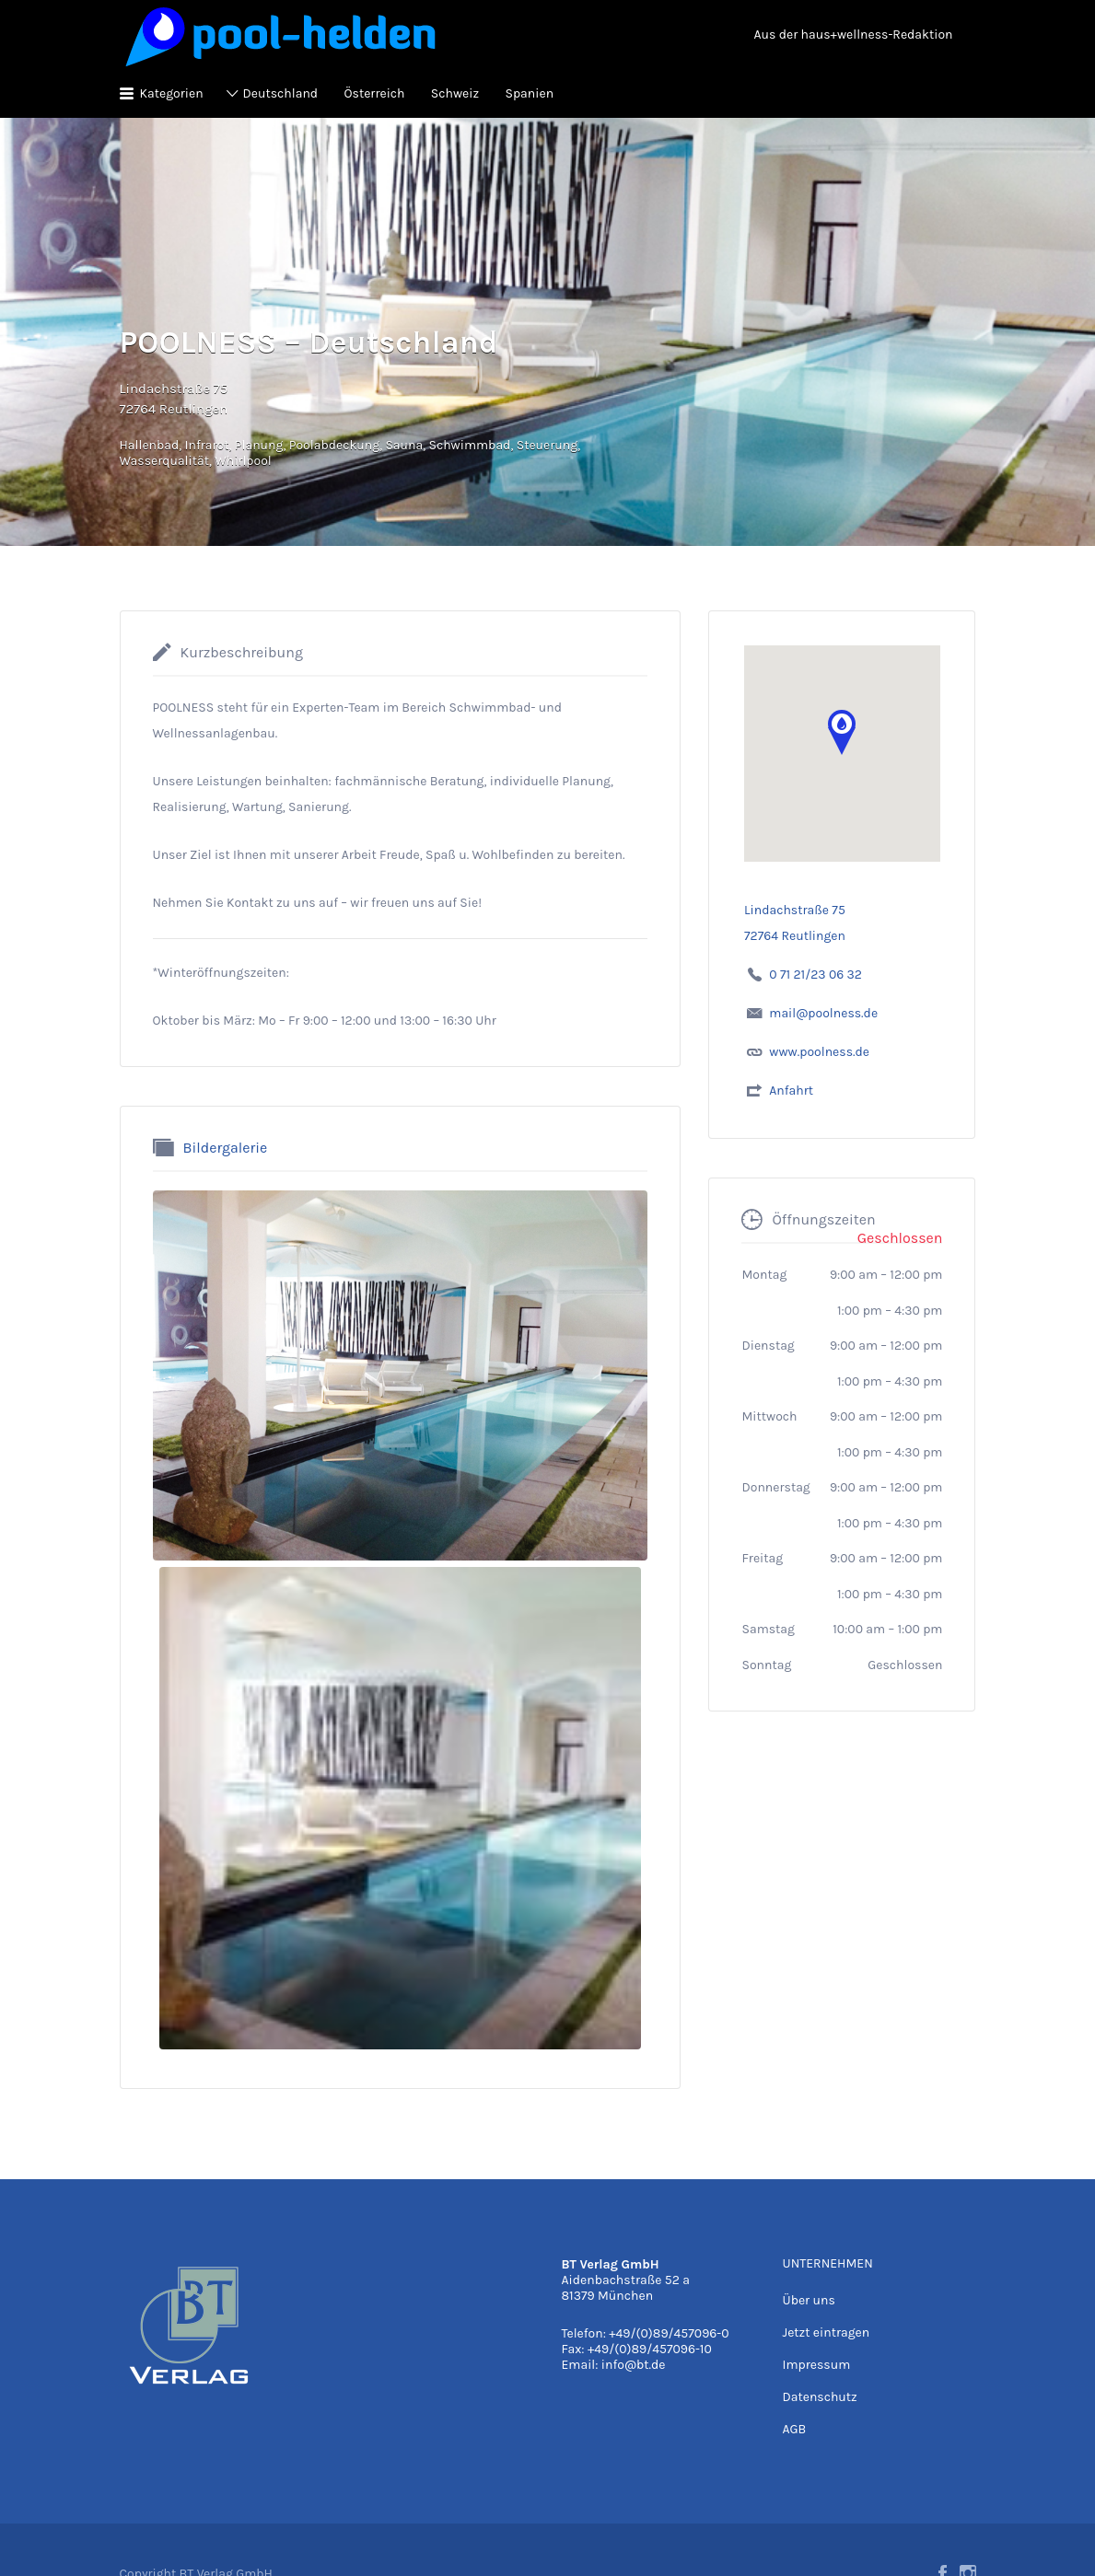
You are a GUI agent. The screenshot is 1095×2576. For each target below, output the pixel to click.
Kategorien (172, 93)
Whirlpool (243, 461)
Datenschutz (819, 2397)
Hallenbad (150, 445)
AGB (794, 2429)
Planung (259, 445)
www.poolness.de (819, 1052)
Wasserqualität (164, 461)
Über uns (808, 2300)
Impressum (816, 2365)
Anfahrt (791, 1090)
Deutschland (281, 93)
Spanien (529, 93)
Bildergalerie (225, 1146)
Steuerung (547, 445)
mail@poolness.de (823, 1013)
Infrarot (207, 445)
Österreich (374, 93)
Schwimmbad (469, 445)
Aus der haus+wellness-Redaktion (853, 34)
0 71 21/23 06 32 (815, 974)
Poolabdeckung (334, 445)
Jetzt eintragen (825, 2332)
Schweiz (455, 93)
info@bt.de (633, 2365)
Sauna (404, 445)
